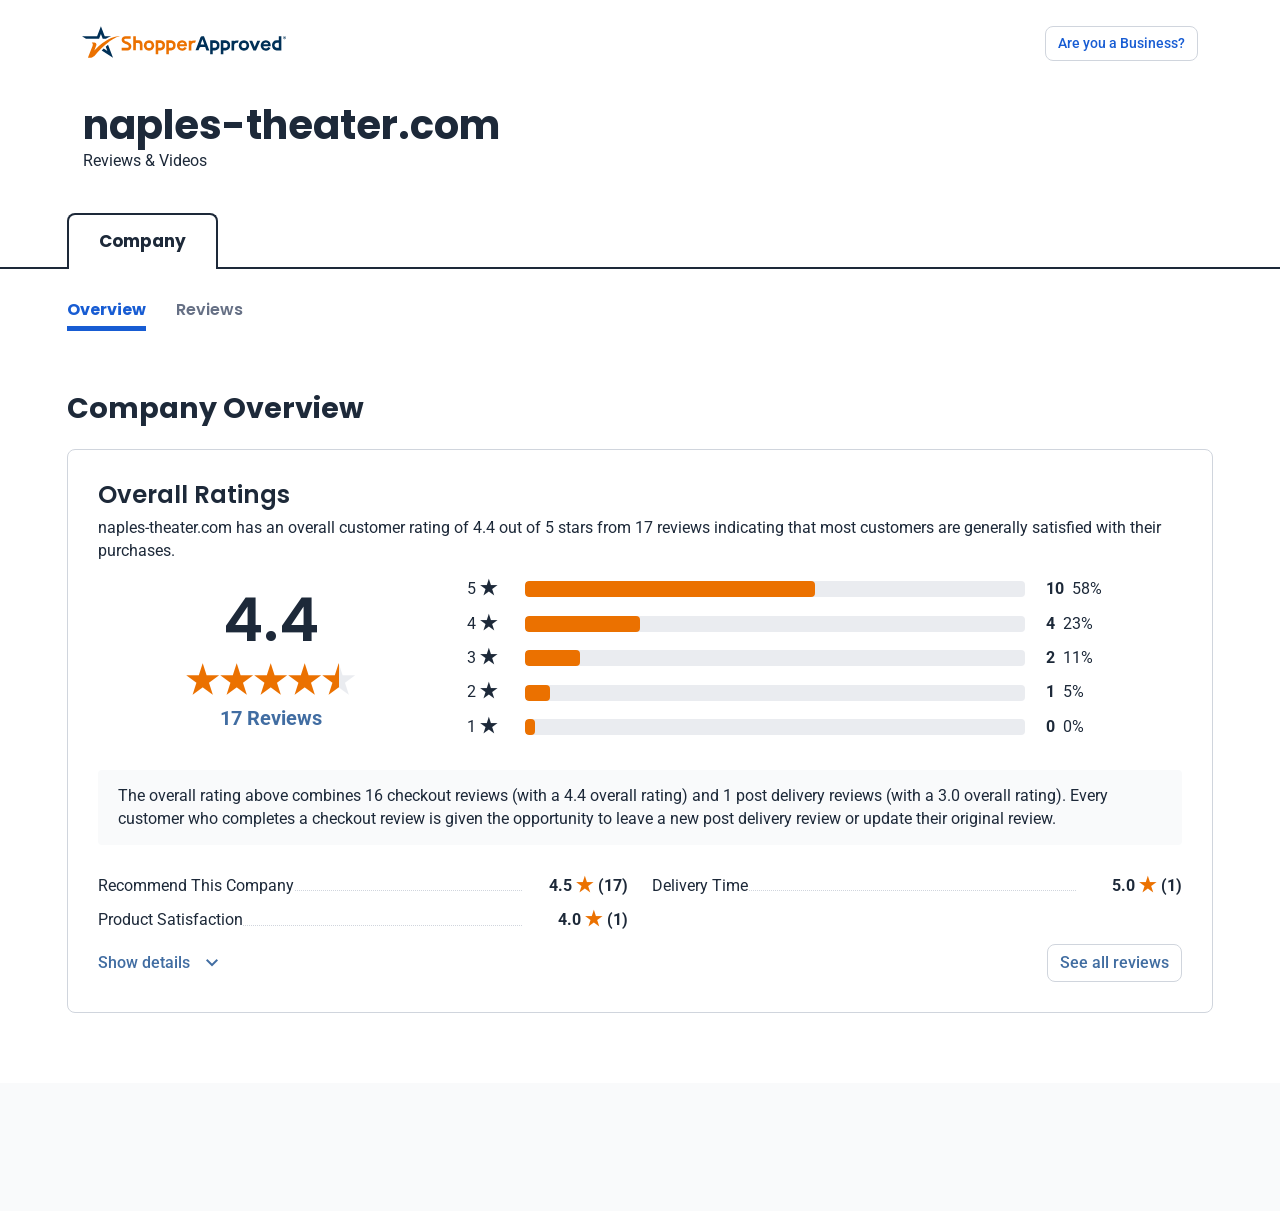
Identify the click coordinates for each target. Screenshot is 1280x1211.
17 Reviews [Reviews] (271, 718)
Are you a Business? (1121, 43)
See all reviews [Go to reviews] (1114, 962)
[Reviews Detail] (158, 963)
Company (142, 241)
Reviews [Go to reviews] (209, 309)
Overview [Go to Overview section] (106, 309)
